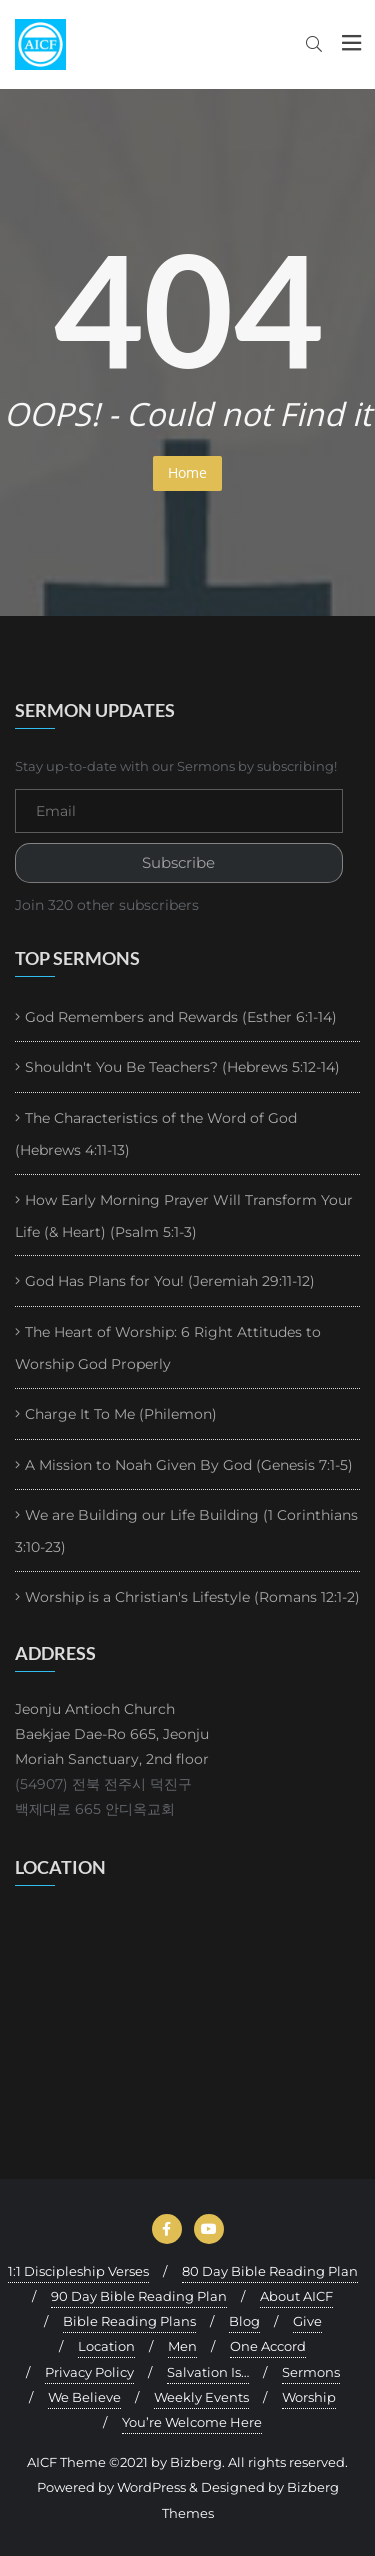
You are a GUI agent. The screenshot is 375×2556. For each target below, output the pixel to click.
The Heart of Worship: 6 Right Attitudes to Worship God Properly (168, 1348)
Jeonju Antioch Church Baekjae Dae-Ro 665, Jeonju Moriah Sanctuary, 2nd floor (112, 1734)
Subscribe (178, 863)
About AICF (296, 2296)
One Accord (268, 2346)
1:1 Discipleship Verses (78, 2271)
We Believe (84, 2397)
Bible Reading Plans (129, 2321)
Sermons (311, 2372)
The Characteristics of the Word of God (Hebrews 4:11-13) (156, 1134)
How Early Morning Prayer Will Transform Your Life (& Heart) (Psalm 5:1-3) (184, 1216)
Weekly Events (201, 2397)
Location (106, 2346)
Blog (244, 2321)
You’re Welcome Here (192, 2422)
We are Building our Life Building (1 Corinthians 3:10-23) (186, 1531)
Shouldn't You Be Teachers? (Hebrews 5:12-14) (182, 1067)
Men (182, 2346)
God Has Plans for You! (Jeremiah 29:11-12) (170, 1281)
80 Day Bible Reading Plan (270, 2271)
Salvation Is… (208, 2372)
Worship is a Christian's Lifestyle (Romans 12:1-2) (192, 1597)
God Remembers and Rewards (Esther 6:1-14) (181, 1017)
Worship (309, 2397)
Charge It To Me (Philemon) (121, 1414)
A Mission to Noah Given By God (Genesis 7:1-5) (189, 1465)
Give (307, 2321)
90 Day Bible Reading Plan (139, 2296)
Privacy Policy (89, 2372)
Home (187, 472)
